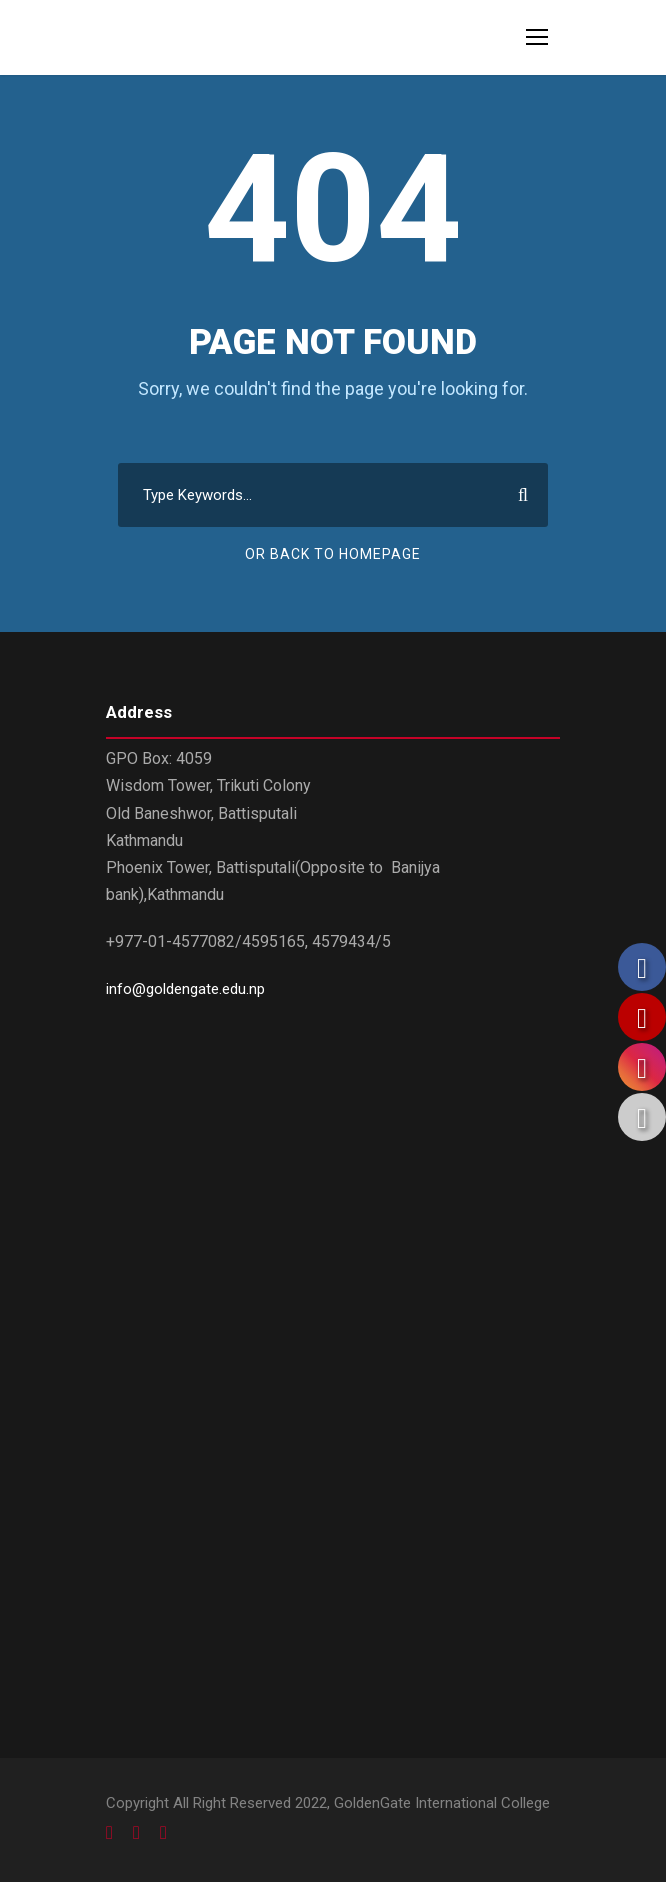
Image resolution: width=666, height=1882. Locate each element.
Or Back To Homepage (333, 554)
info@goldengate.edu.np (185, 989)
